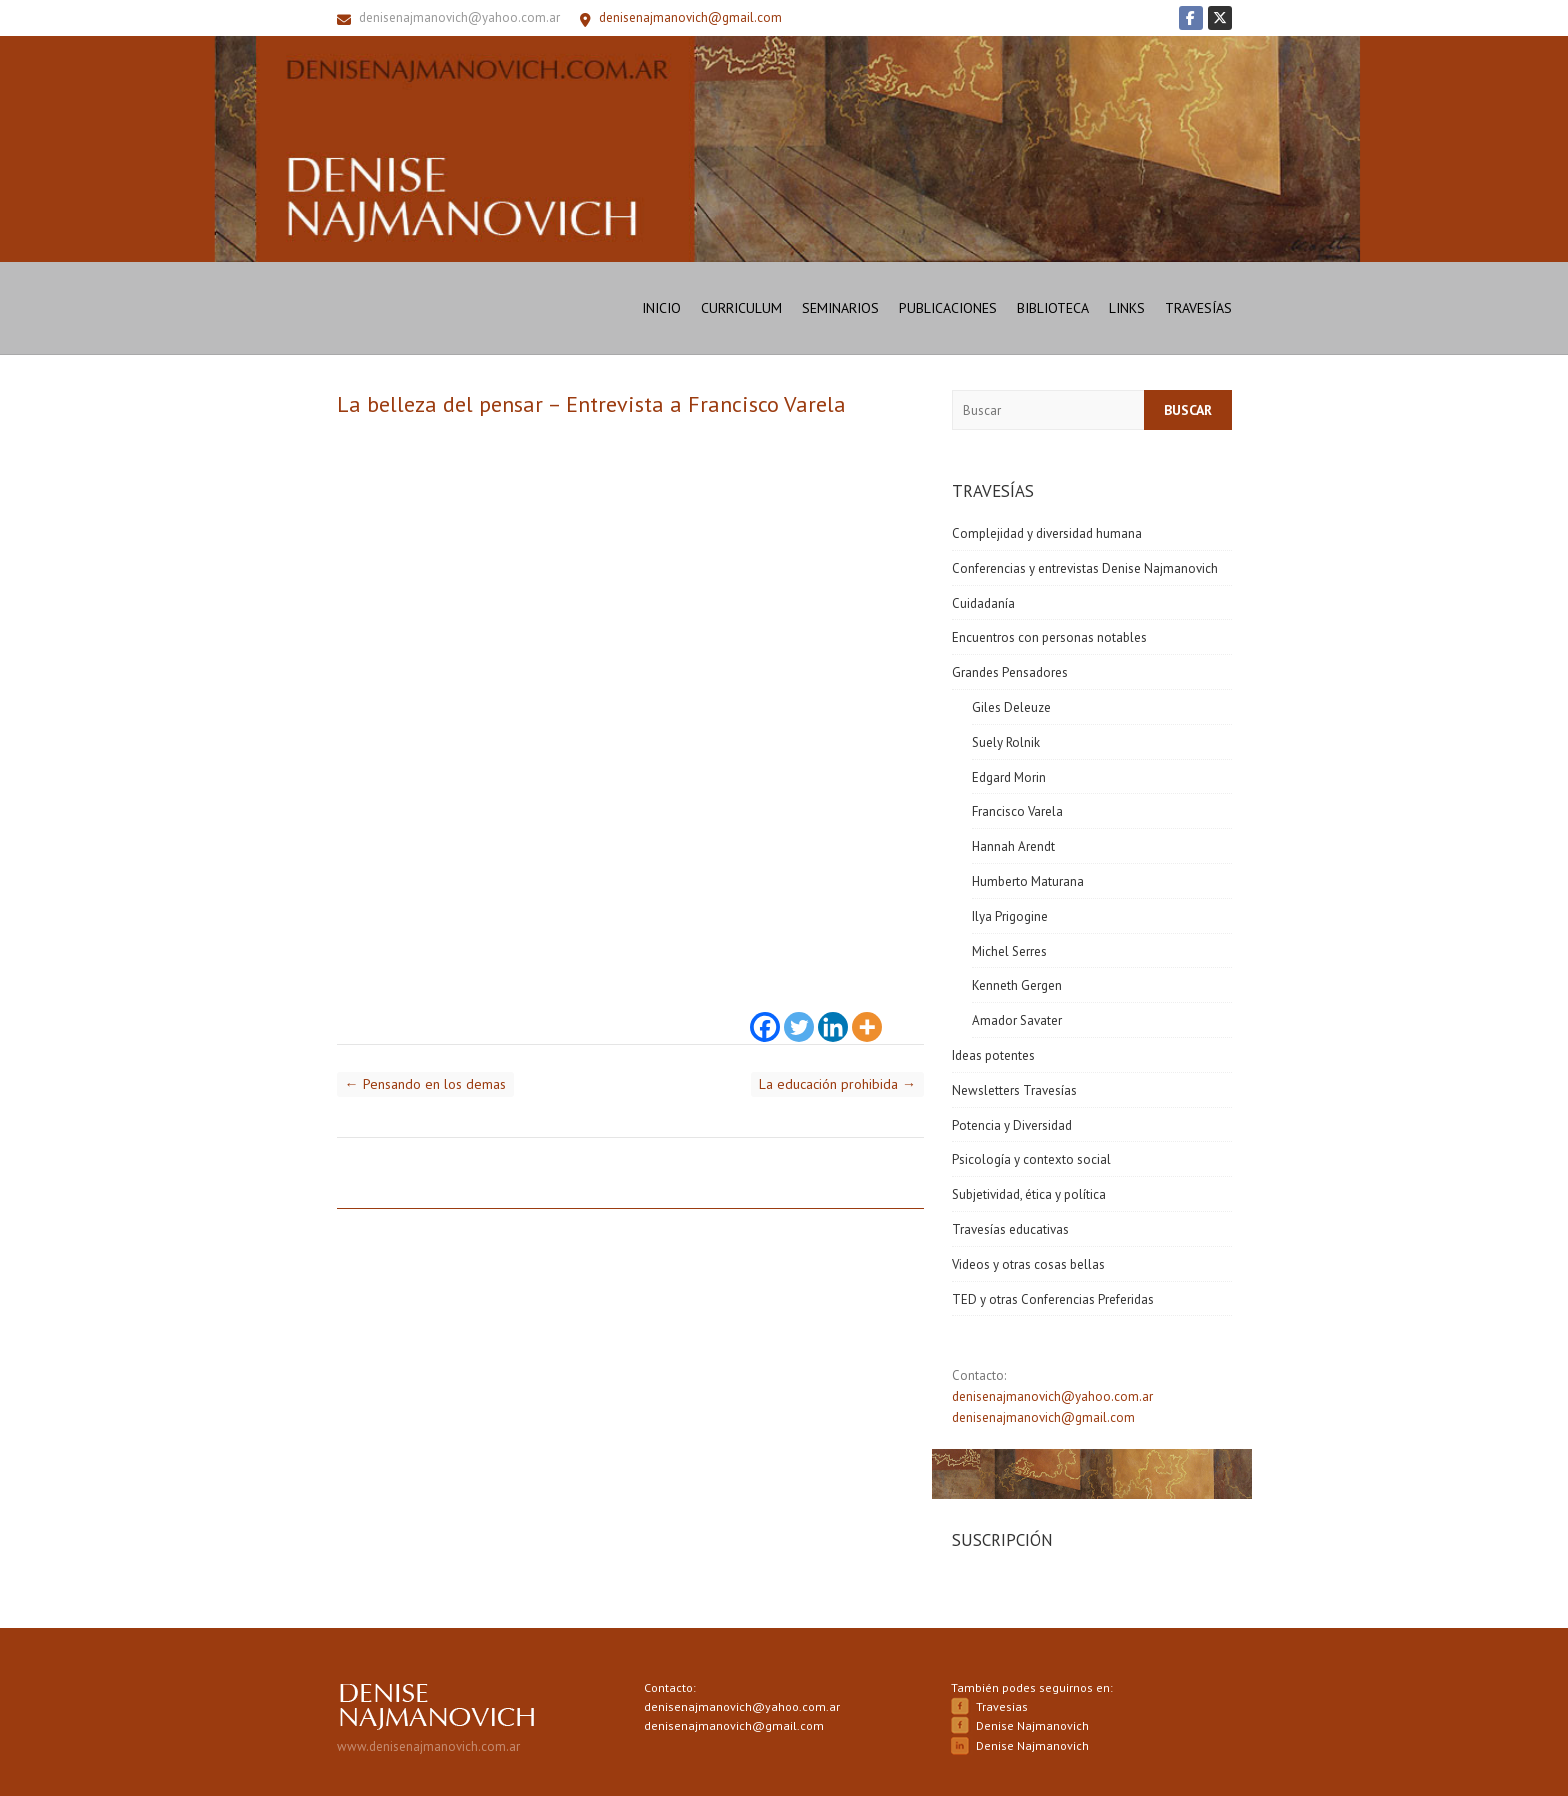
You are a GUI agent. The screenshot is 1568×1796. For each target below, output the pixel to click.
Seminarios (840, 308)
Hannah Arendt (1013, 846)
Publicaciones (948, 308)
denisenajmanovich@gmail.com (1043, 1417)
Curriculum (741, 308)
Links (1127, 308)
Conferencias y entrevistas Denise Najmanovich (1085, 568)
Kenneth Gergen (1017, 985)
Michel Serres (1009, 951)
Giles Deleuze (1011, 707)
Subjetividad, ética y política (1029, 1194)
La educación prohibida (837, 1084)
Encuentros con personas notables (1049, 637)
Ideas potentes (993, 1055)
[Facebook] (765, 1015)
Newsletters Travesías (1014, 1090)
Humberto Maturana (1028, 881)
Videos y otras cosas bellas (1028, 1264)
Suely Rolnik (1006, 742)
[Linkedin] (833, 1015)
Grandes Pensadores (1010, 672)
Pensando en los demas (425, 1084)
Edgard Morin (1009, 777)
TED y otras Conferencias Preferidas (1053, 1299)
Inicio (661, 308)
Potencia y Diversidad (1012, 1125)
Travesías (1198, 308)
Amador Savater (1017, 1020)
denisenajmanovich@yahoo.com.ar (459, 17)
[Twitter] (799, 1015)
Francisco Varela (1017, 811)
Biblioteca (1053, 308)
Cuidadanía (983, 603)
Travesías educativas (1010, 1229)
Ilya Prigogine (1010, 916)
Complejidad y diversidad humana (1047, 533)
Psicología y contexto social (1031, 1159)
